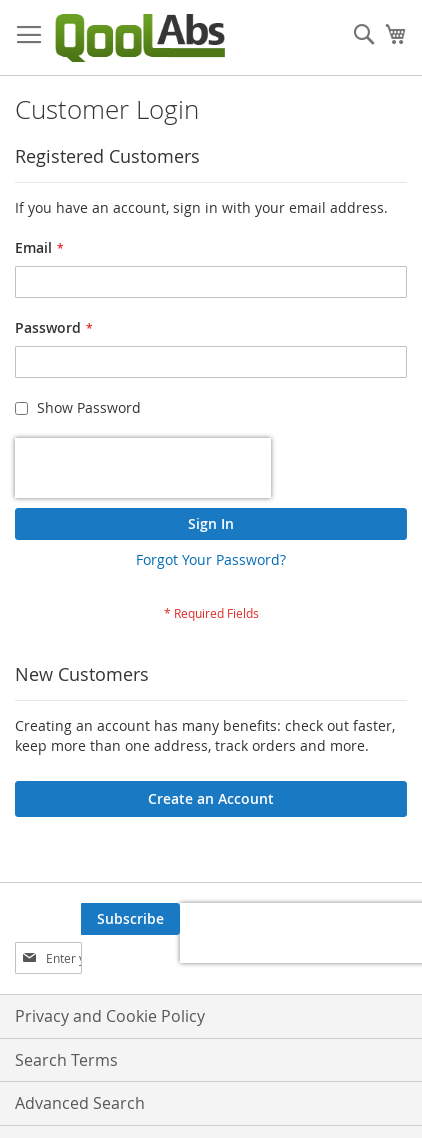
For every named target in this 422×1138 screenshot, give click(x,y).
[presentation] (143, 468)
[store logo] (140, 38)
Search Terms (66, 1060)
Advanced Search (80, 1103)
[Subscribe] (130, 919)
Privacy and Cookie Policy (110, 1016)
